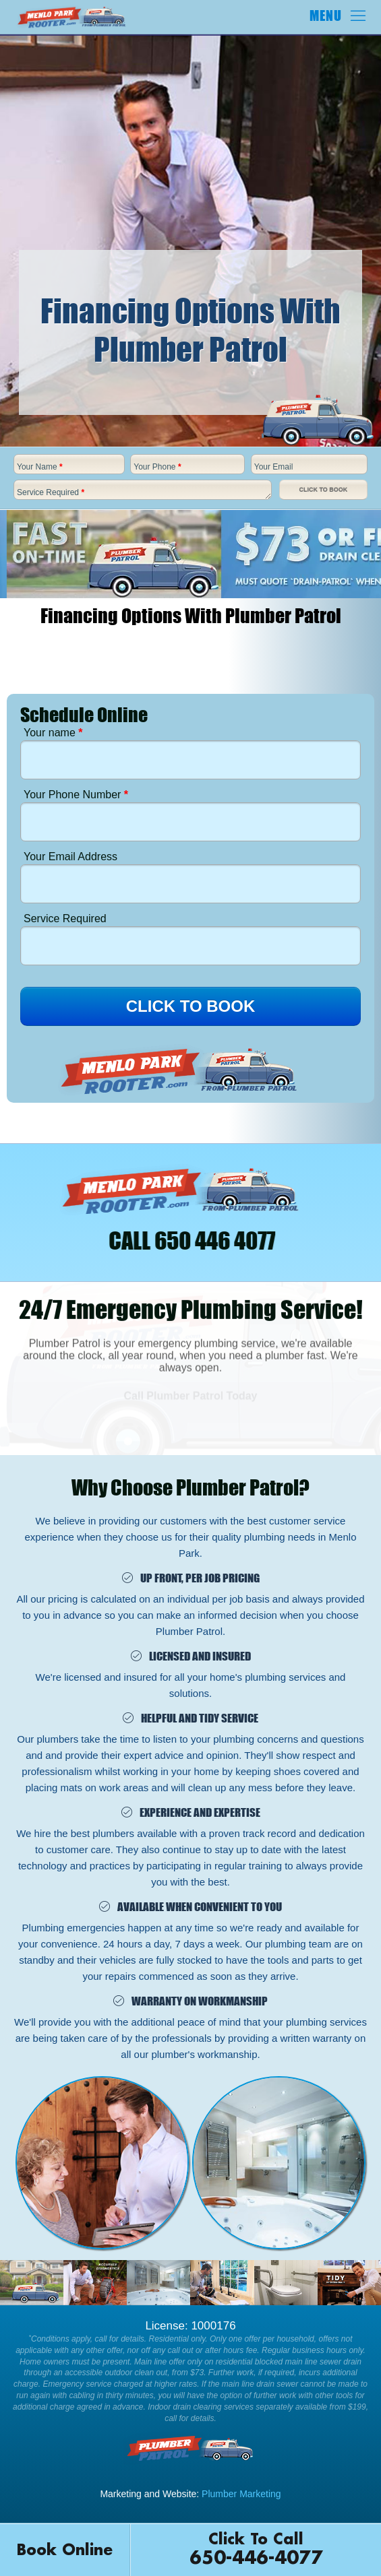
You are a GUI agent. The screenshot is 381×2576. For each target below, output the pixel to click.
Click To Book (323, 489)
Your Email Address (70, 856)
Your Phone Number (76, 794)
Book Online (65, 2550)
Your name (53, 732)
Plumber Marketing (241, 2493)
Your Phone (157, 467)
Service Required (50, 492)
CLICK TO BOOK (191, 1006)
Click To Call (256, 2550)
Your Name (40, 467)
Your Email (273, 467)
